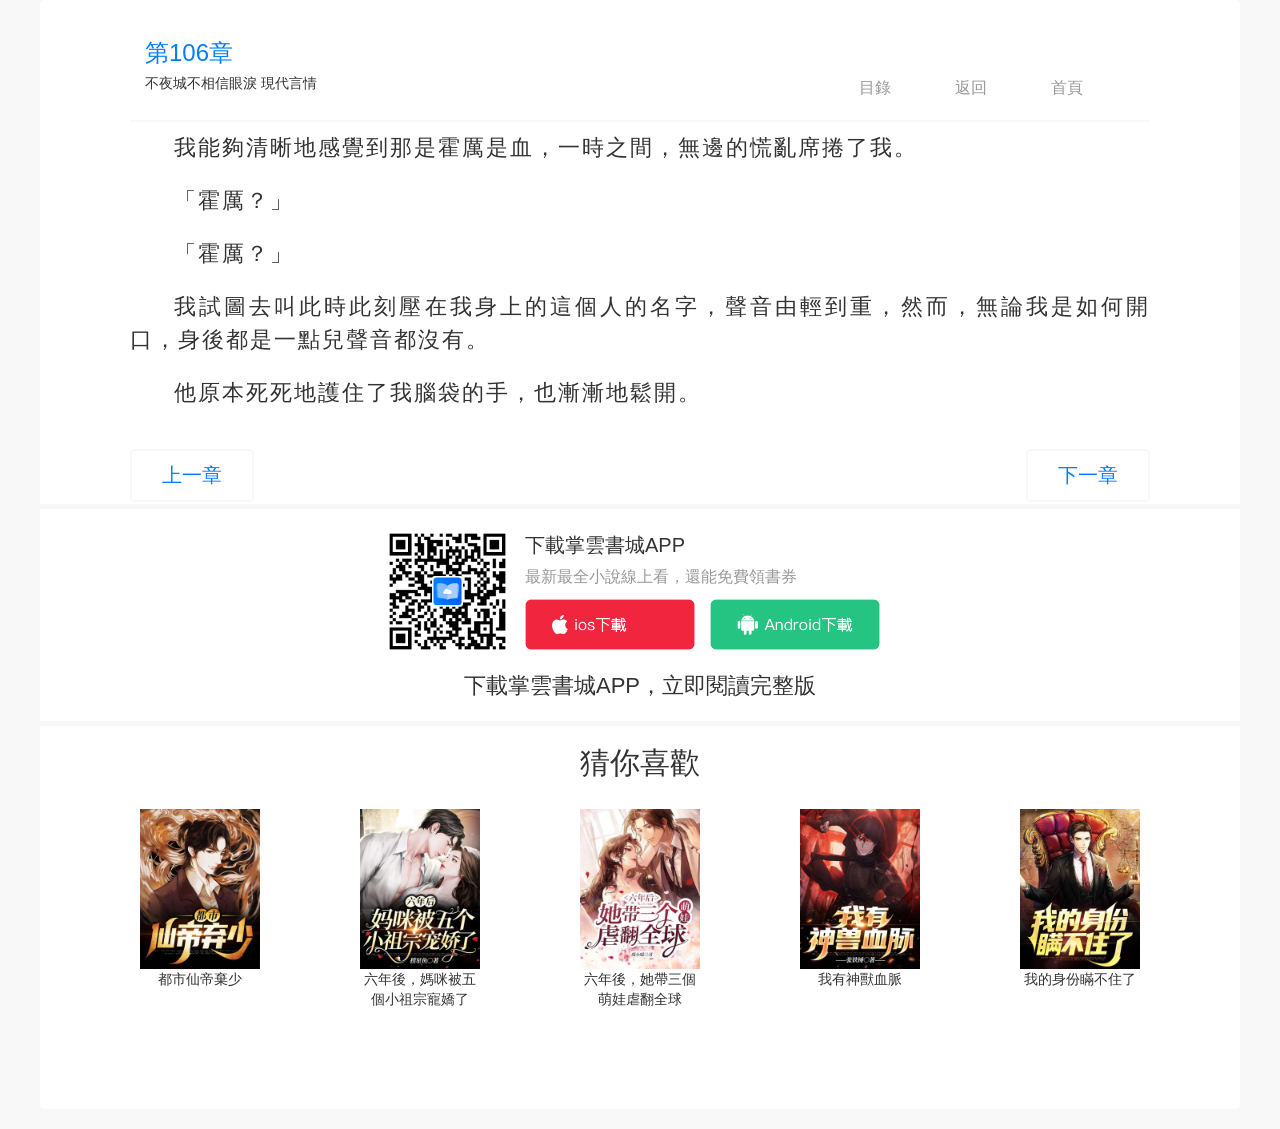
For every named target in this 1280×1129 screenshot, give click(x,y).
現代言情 (289, 83)
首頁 (1050, 88)
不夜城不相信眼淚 (201, 83)
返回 (954, 88)
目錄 (858, 88)
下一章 (1088, 475)
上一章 (192, 475)
